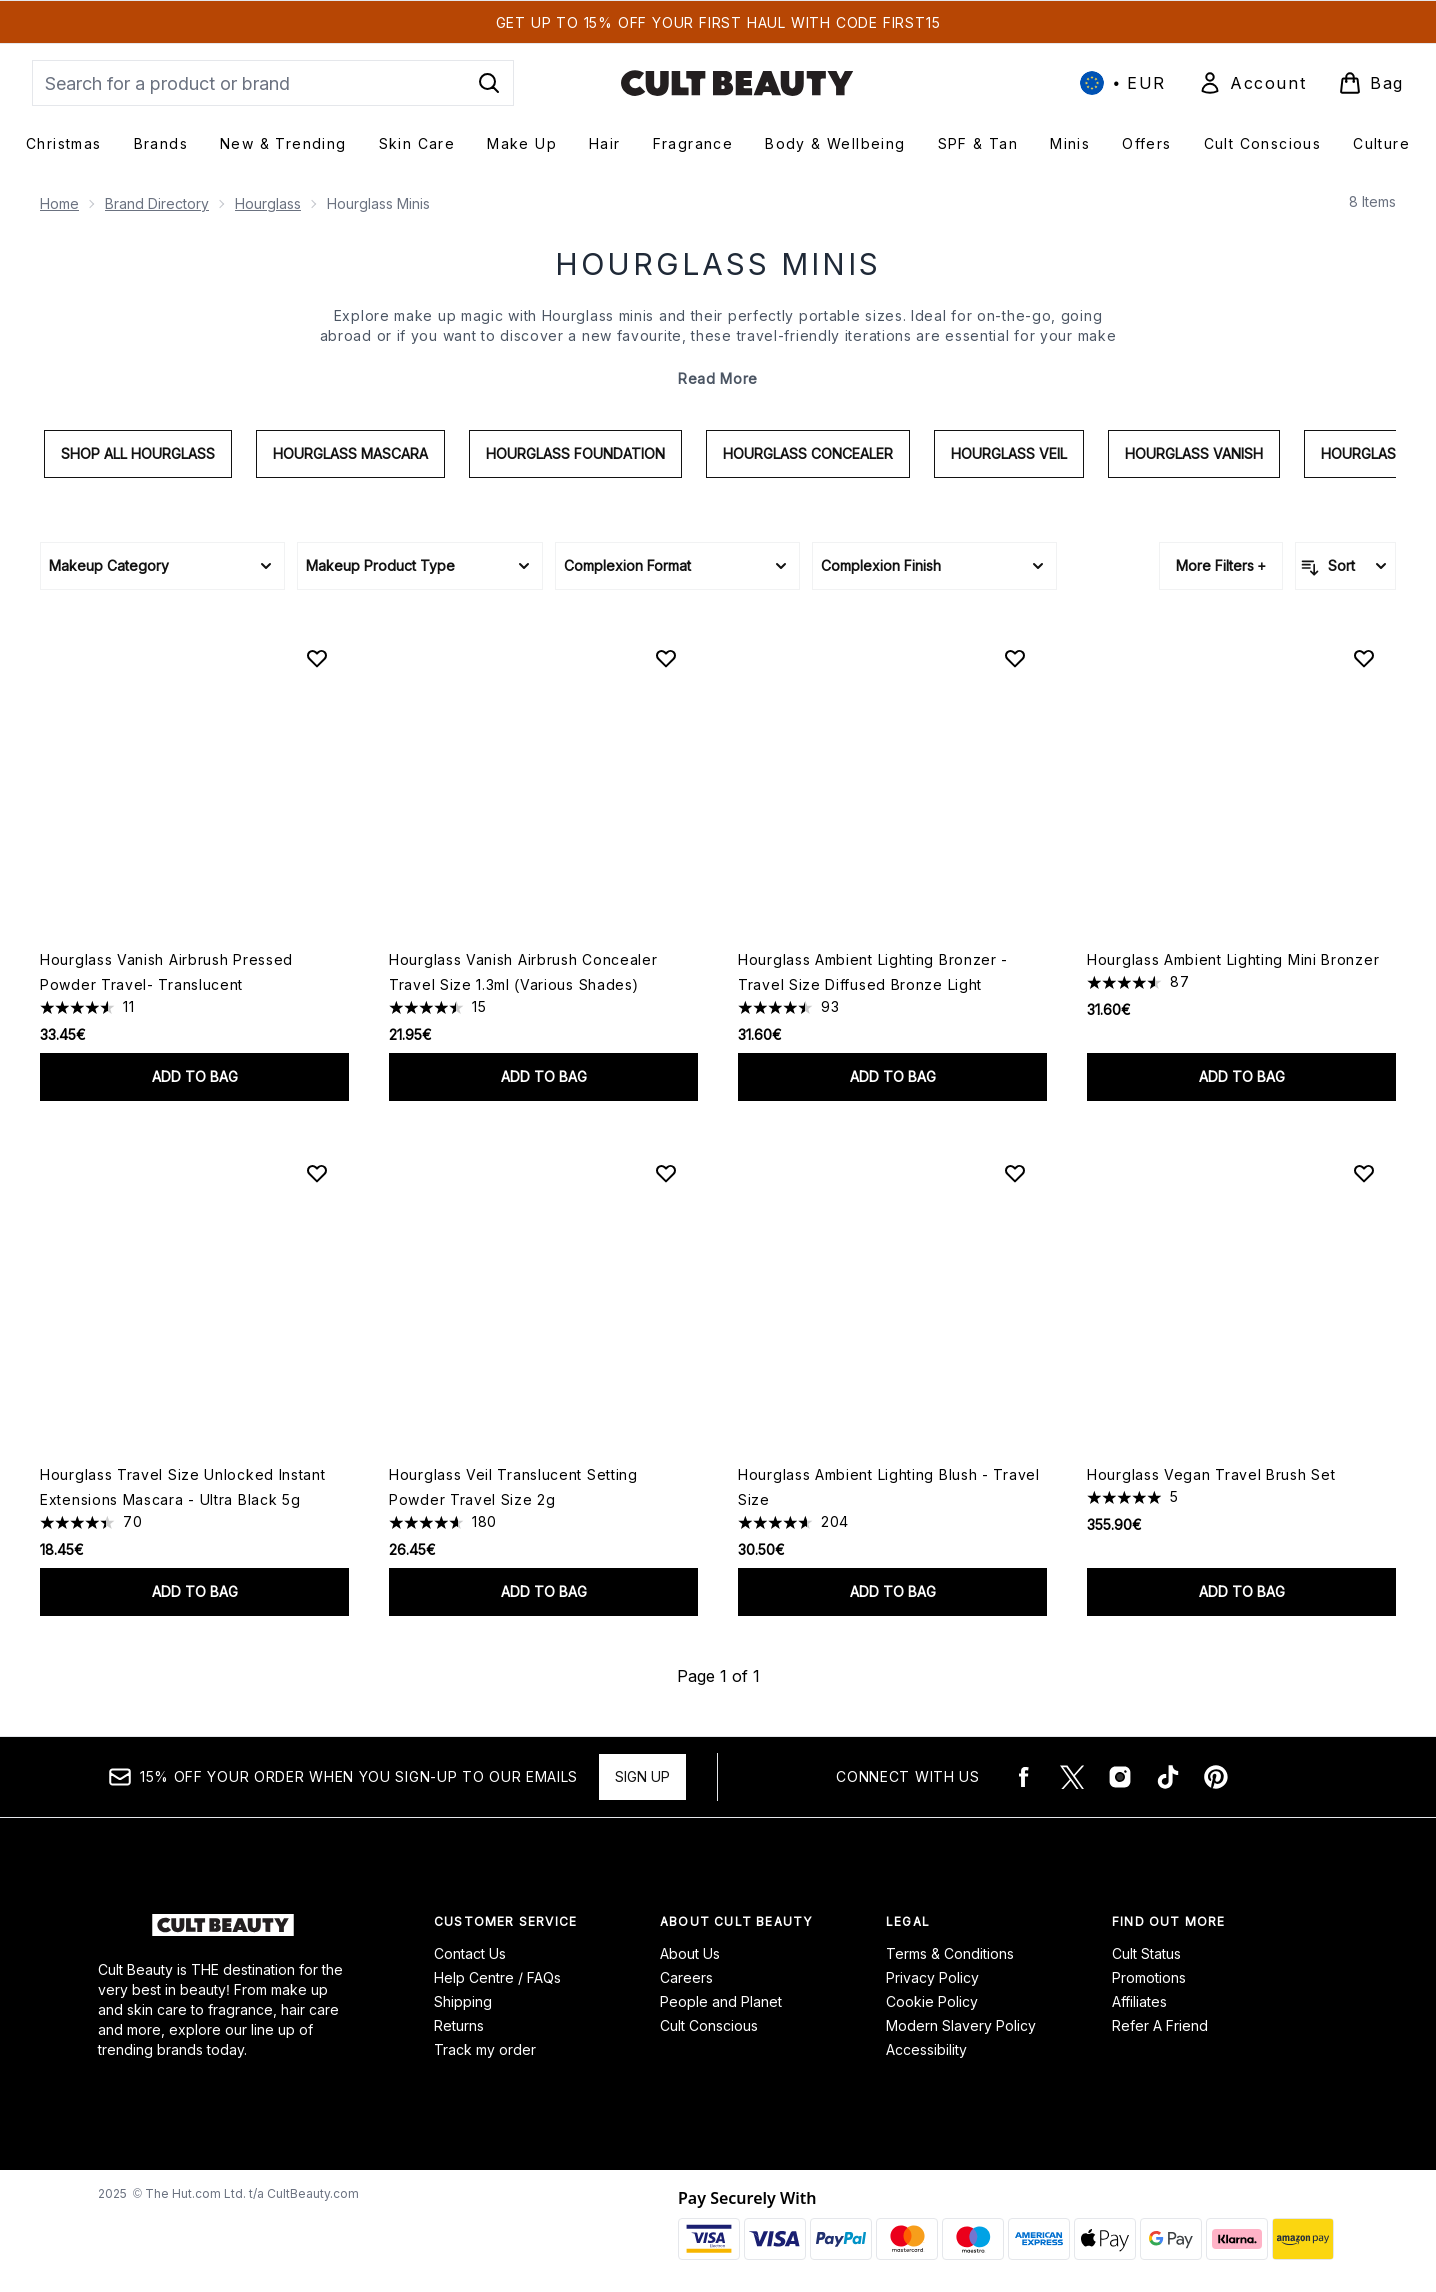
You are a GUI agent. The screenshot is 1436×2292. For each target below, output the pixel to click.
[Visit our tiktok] (1168, 1777)
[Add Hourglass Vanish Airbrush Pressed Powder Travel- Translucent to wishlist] (317, 658)
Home (59, 203)
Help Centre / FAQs (497, 1977)
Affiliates (1139, 2001)
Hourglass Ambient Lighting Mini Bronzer (1233, 959)
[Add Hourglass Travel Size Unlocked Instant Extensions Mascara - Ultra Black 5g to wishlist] (317, 1173)
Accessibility (926, 2049)
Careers (686, 1977)
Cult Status (1146, 1953)
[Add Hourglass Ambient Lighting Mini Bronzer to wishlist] (1364, 658)
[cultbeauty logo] (737, 83)
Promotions (1149, 1977)
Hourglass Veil (1009, 453)
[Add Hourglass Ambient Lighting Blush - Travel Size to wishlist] (1015, 1173)
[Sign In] (1252, 83)
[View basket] (1371, 83)
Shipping (463, 2001)
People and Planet (721, 2001)
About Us (690, 1953)
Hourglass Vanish (1194, 453)
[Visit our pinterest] (1216, 1777)
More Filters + (1221, 565)
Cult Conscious (709, 2025)
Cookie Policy (932, 2001)
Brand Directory (157, 203)
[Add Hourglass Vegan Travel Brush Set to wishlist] (1364, 1173)
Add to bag (195, 1076)
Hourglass (268, 203)
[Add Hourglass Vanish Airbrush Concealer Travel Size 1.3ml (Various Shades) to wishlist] (666, 658)
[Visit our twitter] (1072, 1777)
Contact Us (470, 1953)
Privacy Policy (932, 1977)
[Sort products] (1345, 566)
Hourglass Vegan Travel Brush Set (1211, 1474)
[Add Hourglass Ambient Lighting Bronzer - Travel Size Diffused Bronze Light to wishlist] (1015, 658)
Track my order (485, 2049)
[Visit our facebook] (1024, 1777)
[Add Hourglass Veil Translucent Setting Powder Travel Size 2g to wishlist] (666, 1173)
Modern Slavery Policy (961, 2025)
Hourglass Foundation (575, 453)
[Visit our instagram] (1120, 1777)
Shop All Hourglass (138, 453)
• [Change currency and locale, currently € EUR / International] (1123, 83)
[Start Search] (489, 83)
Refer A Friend (1160, 2025)
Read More (718, 378)
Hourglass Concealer (808, 453)
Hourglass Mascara (350, 453)
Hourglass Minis (718, 264)
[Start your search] (273, 83)
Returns (459, 2025)
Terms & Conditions (950, 1953)
